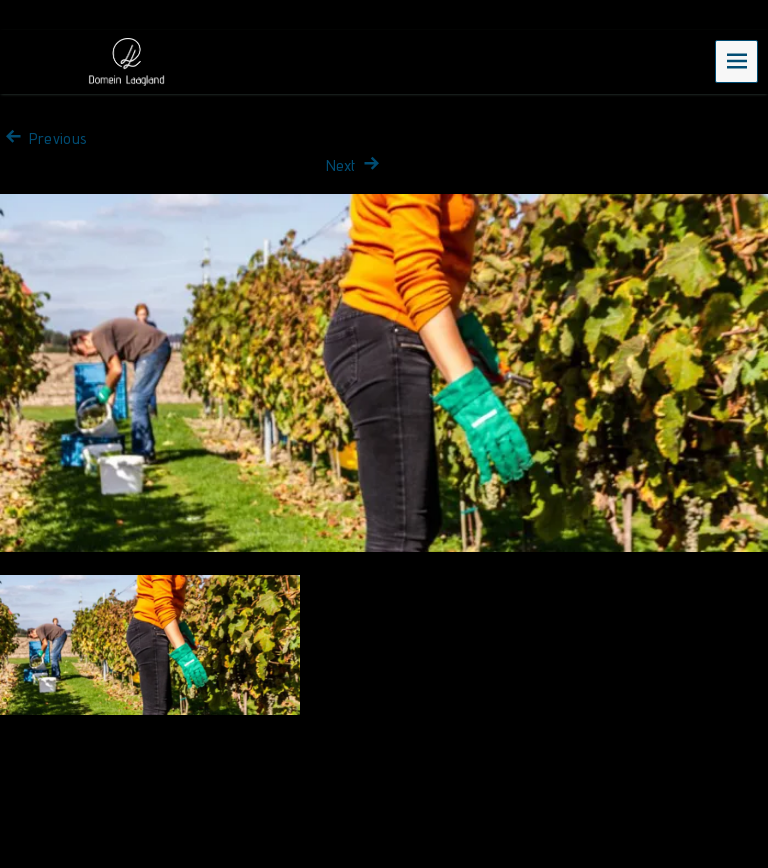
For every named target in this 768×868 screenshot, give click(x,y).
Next (355, 165)
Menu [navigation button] (737, 60)
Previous (43, 138)
